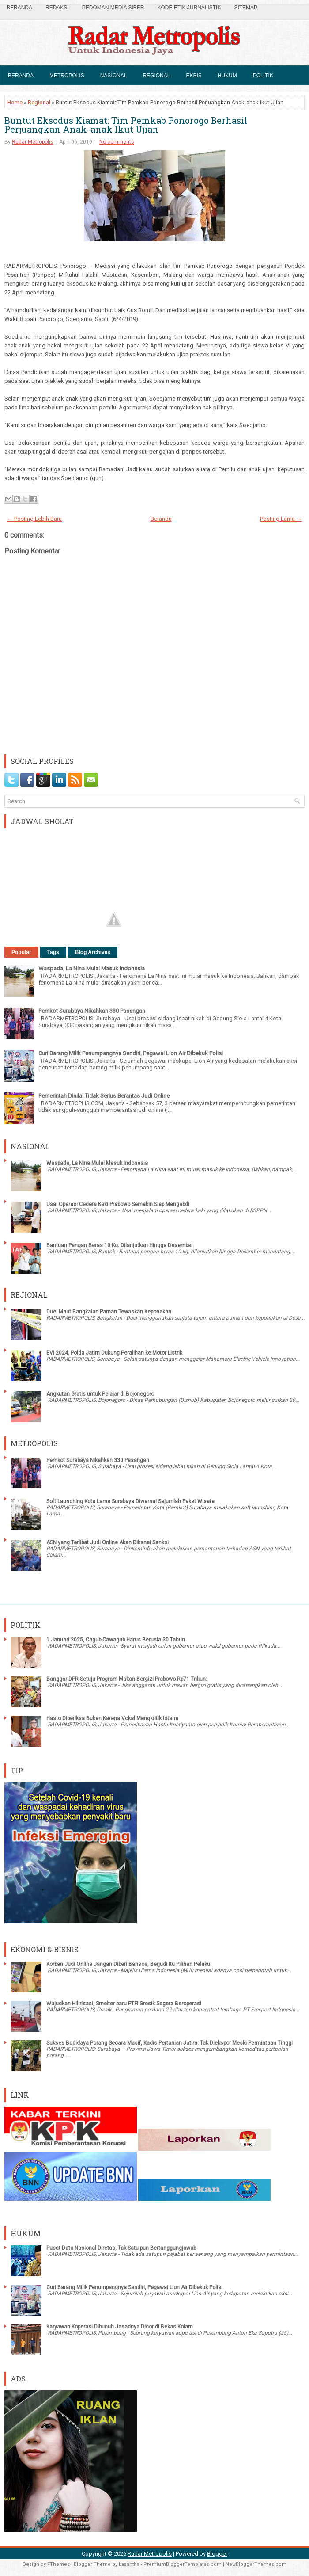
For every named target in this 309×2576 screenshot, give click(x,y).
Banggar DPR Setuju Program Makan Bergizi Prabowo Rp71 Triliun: (126, 1679)
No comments (116, 142)
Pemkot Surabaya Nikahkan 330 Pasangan (91, 1011)
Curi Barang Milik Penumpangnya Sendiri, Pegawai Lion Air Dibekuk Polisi (130, 1053)
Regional (156, 76)
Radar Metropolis (32, 142)
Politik (263, 76)
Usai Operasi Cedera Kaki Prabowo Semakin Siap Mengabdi (117, 1204)
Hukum (227, 76)
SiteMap (245, 7)
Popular (21, 952)
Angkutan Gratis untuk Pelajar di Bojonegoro (100, 1394)
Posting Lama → (281, 518)
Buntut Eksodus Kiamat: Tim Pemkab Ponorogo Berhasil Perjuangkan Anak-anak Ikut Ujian (125, 125)
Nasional (113, 76)
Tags (53, 952)
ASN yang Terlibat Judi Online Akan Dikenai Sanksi (107, 1542)
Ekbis (193, 76)
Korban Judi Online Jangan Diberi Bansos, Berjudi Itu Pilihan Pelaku (128, 1964)
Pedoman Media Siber (113, 7)
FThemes (58, 2564)
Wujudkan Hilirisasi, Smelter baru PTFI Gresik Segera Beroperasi (123, 2003)
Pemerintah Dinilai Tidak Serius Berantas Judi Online (104, 1095)
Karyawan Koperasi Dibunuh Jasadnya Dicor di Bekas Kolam (119, 2327)
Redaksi (57, 7)
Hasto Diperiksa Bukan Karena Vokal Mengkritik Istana (112, 1718)
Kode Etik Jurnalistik (189, 7)
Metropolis (66, 76)
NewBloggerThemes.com (256, 2564)
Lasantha (129, 2564)
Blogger (217, 2553)
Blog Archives (92, 952)
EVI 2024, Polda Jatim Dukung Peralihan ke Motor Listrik (114, 1353)
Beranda (19, 7)
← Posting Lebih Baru (34, 518)
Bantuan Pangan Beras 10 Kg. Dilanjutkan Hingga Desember (119, 1245)
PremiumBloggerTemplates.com (182, 2564)
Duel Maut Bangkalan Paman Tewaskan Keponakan (108, 1312)
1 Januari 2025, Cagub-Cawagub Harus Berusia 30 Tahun (115, 1640)
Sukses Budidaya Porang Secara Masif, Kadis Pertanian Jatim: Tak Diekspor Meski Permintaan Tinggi (169, 2043)
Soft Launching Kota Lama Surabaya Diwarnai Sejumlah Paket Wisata (130, 1501)
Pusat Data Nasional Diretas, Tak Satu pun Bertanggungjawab (121, 2248)
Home (15, 102)
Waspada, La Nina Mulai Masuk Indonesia (91, 968)
